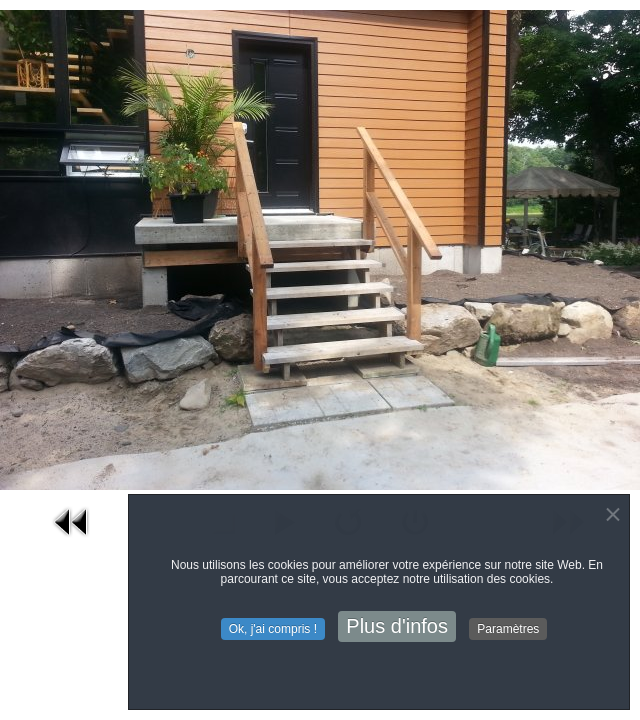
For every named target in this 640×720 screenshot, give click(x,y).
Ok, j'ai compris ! (273, 630)
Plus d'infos (397, 627)
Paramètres (508, 630)
